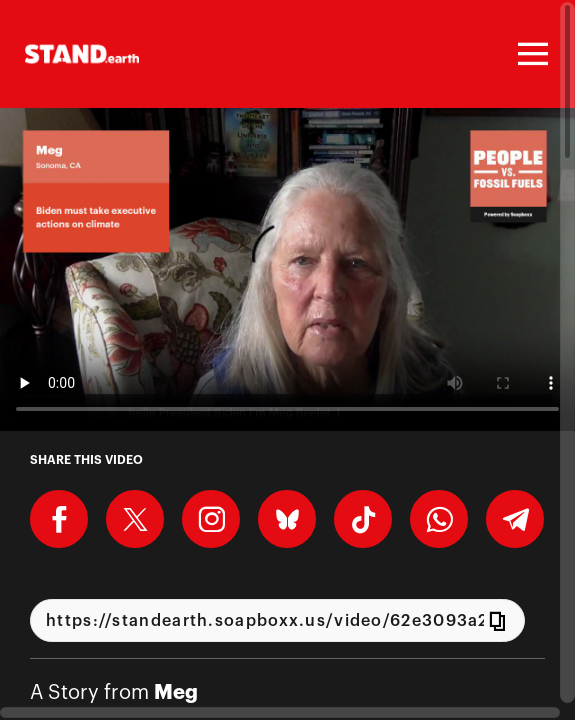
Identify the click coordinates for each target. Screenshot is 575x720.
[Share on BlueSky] (287, 519)
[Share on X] (135, 519)
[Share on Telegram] (515, 519)
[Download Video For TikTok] (363, 519)
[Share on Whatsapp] (439, 519)
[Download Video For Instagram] (211, 519)
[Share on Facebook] (59, 519)
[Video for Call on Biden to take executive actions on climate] (287, 269)
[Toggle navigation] (530, 54)
